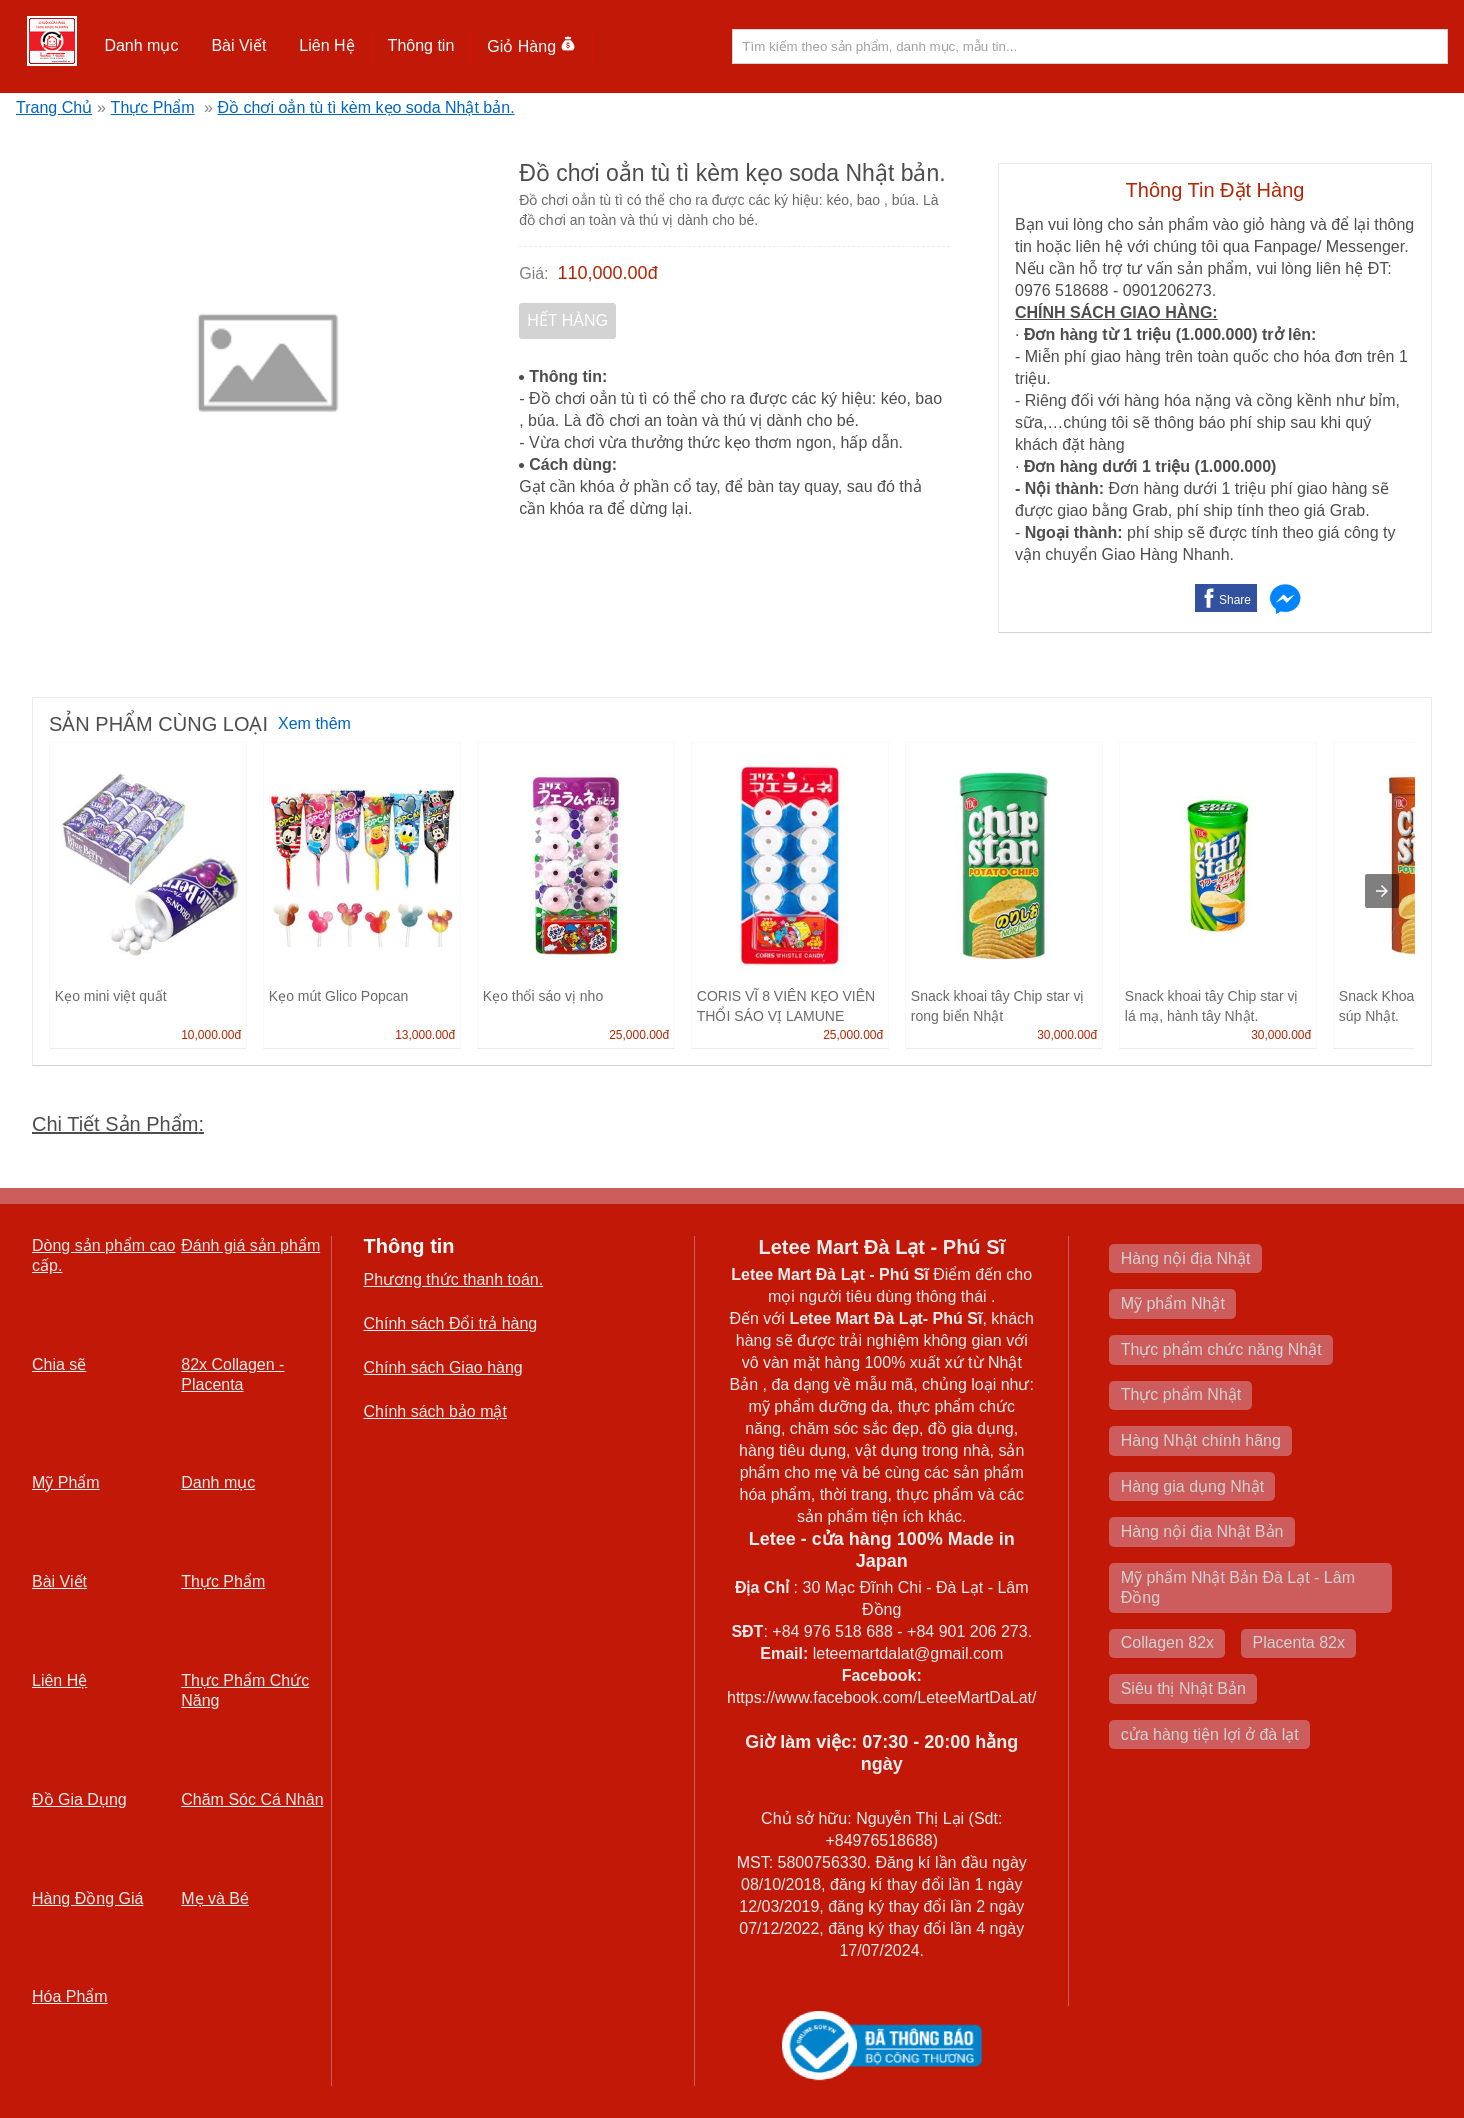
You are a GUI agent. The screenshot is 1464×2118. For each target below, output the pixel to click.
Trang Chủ (54, 107)
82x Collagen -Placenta (232, 1374)
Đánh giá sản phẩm (250, 1245)
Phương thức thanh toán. (454, 1279)
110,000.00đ (608, 273)
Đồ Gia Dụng (79, 1799)
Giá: (533, 273)
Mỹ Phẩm (66, 1482)
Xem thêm (314, 723)
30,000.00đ (1067, 1035)
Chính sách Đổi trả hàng (451, 1323)
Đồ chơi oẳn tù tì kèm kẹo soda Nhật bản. (366, 107)
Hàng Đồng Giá (87, 1898)
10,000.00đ (211, 1035)
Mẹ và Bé (215, 1898)
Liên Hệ (326, 45)
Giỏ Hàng (531, 46)
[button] (141, 46)
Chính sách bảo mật (435, 1411)
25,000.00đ (639, 1035)
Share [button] (1235, 600)
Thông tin (421, 45)
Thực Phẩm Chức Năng (245, 1690)
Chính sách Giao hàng (443, 1367)
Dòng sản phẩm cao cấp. (103, 1255)
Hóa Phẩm (70, 1996)
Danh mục (141, 45)
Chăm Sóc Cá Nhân (252, 1799)
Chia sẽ (59, 1364)
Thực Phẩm (153, 107)
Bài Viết (238, 45)
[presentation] (1382, 891)
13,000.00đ (425, 1035)
